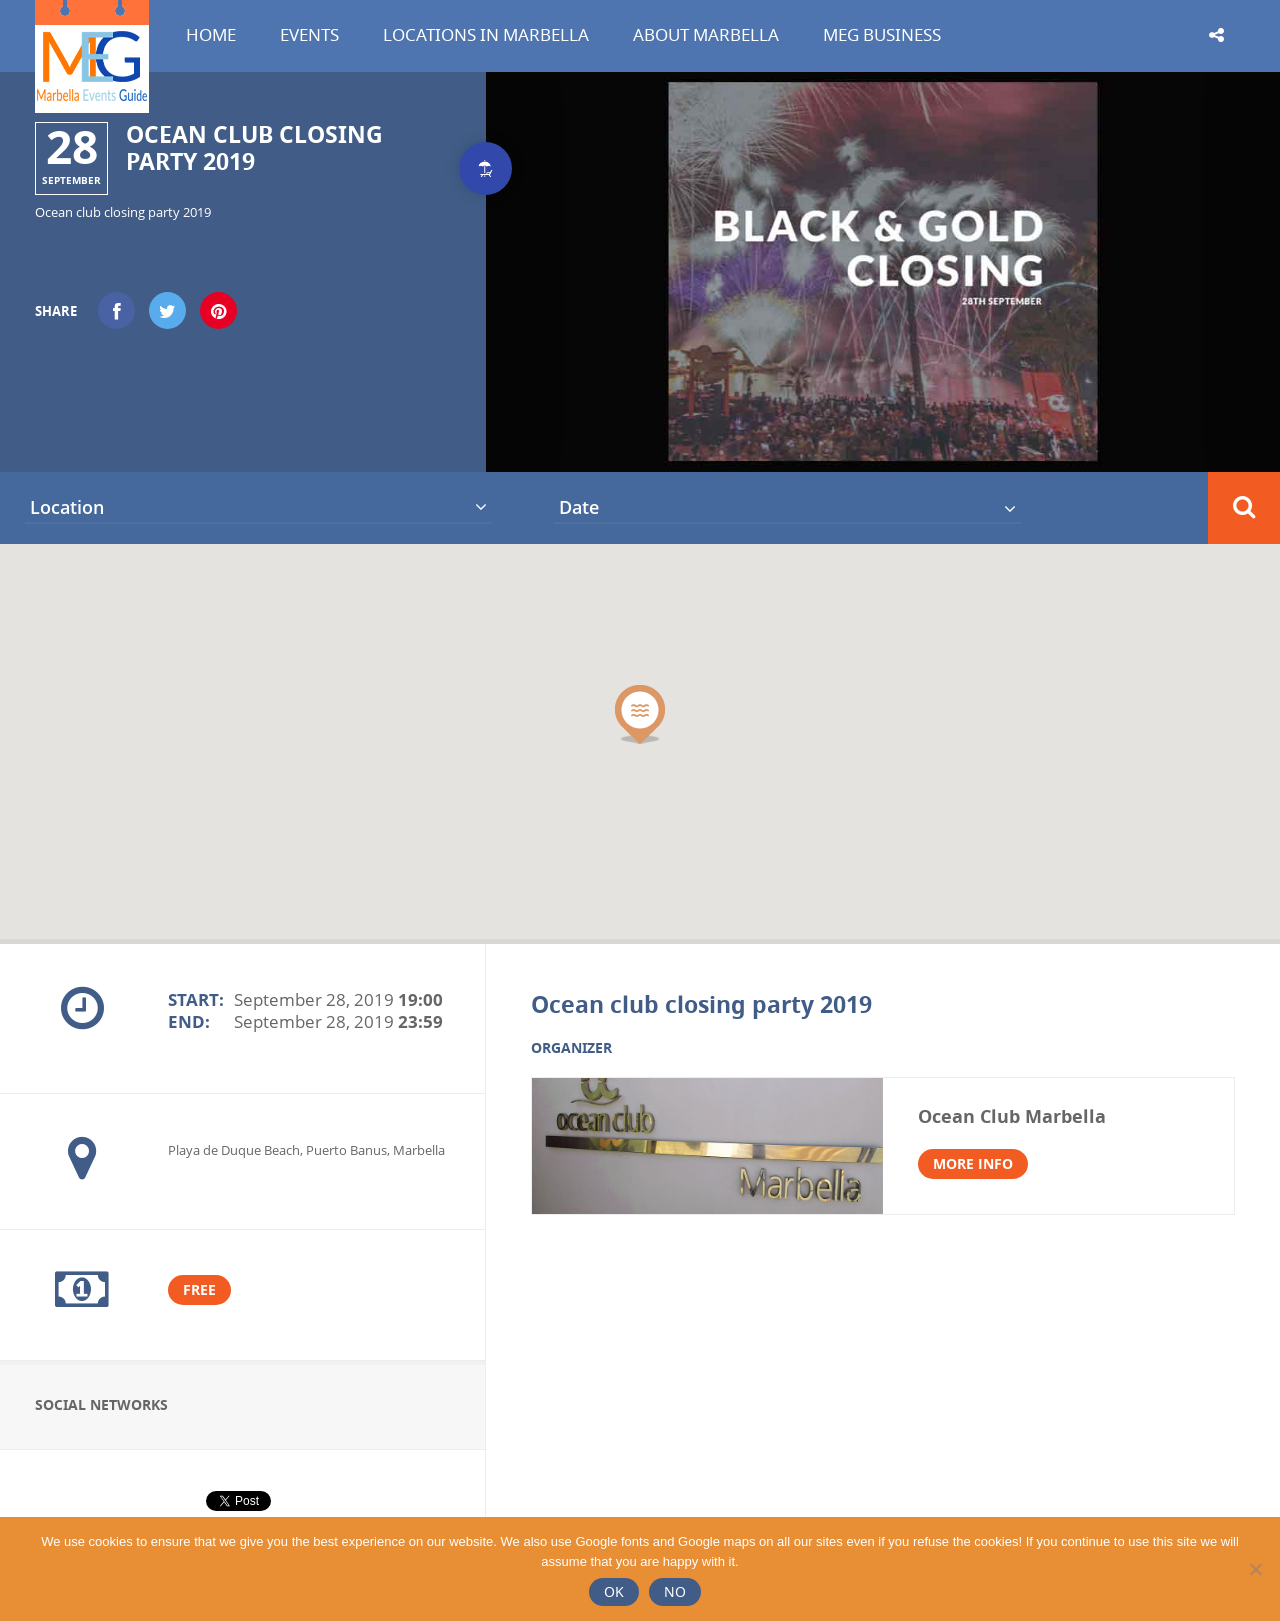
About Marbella (706, 34)
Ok (614, 1591)
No (675, 1591)
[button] (640, 714)
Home (211, 34)
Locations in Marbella (486, 34)
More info (973, 1163)
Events (309, 34)
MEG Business (882, 34)
